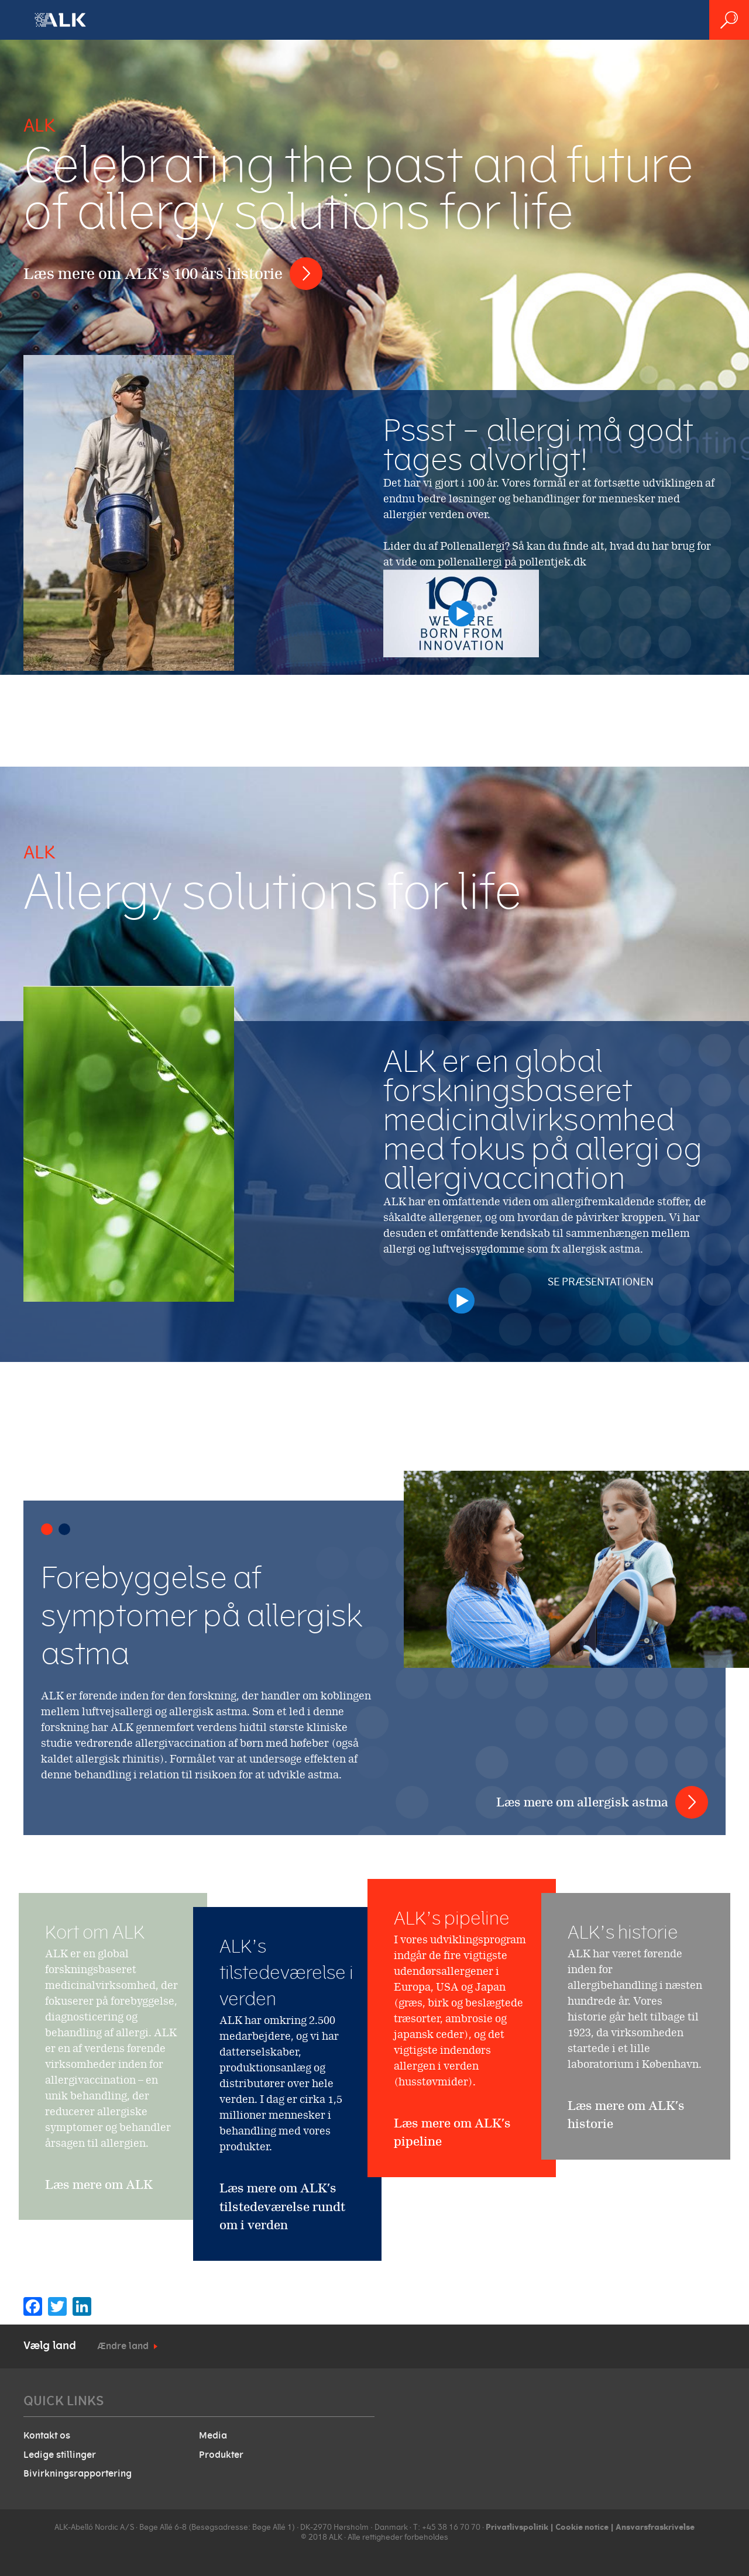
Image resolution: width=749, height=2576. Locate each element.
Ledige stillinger (59, 2455)
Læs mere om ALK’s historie (626, 2184)
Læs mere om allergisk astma (582, 1802)
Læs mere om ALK (99, 2253)
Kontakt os (46, 2435)
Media (213, 2435)
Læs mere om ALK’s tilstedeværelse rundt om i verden (282, 2206)
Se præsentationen (583, 1290)
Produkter (221, 2455)
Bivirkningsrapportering (77, 2473)
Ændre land (123, 2346)
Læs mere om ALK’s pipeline (452, 2223)
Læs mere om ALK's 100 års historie (153, 273)
